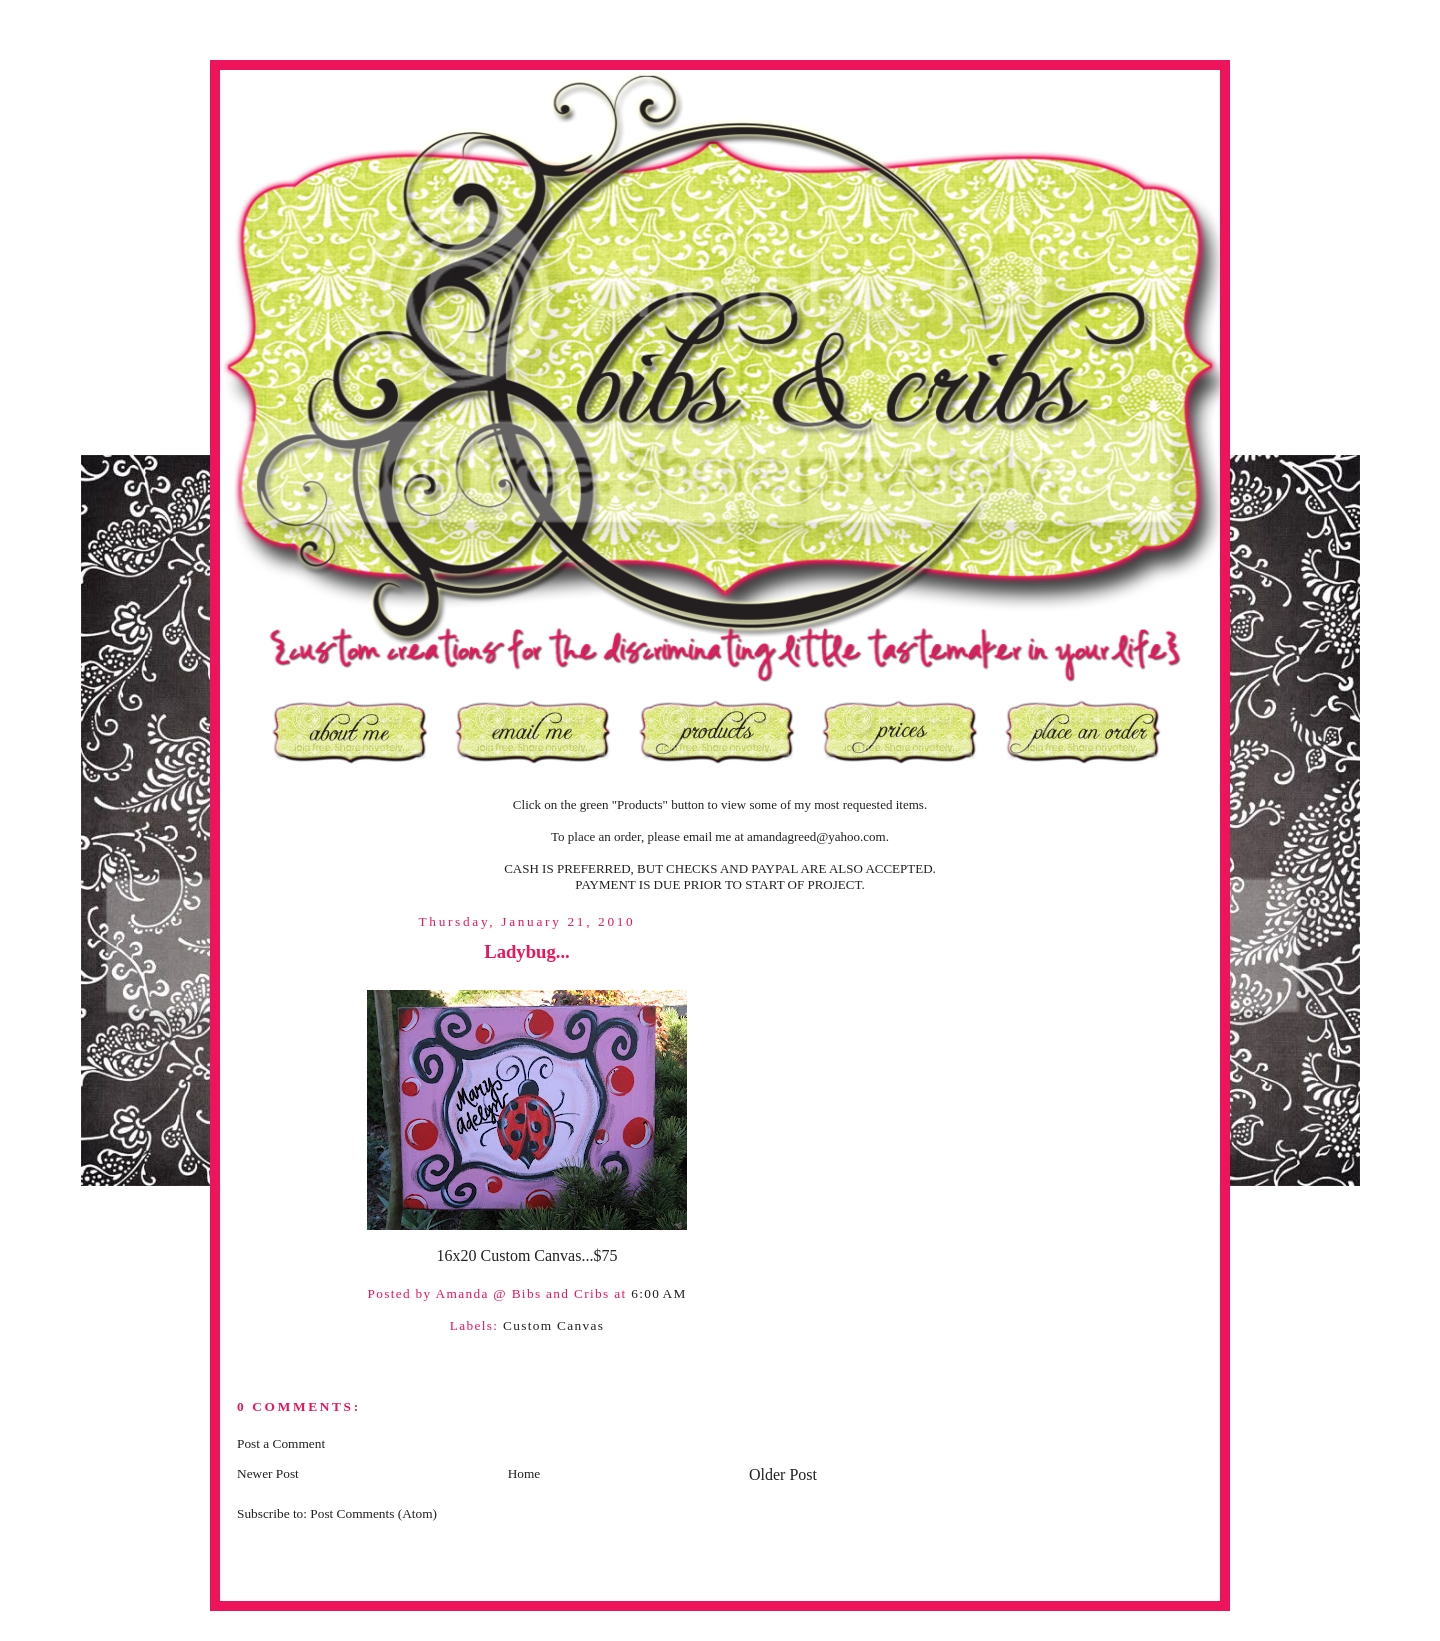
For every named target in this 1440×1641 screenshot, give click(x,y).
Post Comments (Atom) (373, 1513)
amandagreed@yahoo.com (816, 836)
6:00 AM (658, 1293)
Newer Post (268, 1473)
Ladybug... (527, 951)
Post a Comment (281, 1443)
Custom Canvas (553, 1325)
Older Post (783, 1474)
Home (524, 1473)
